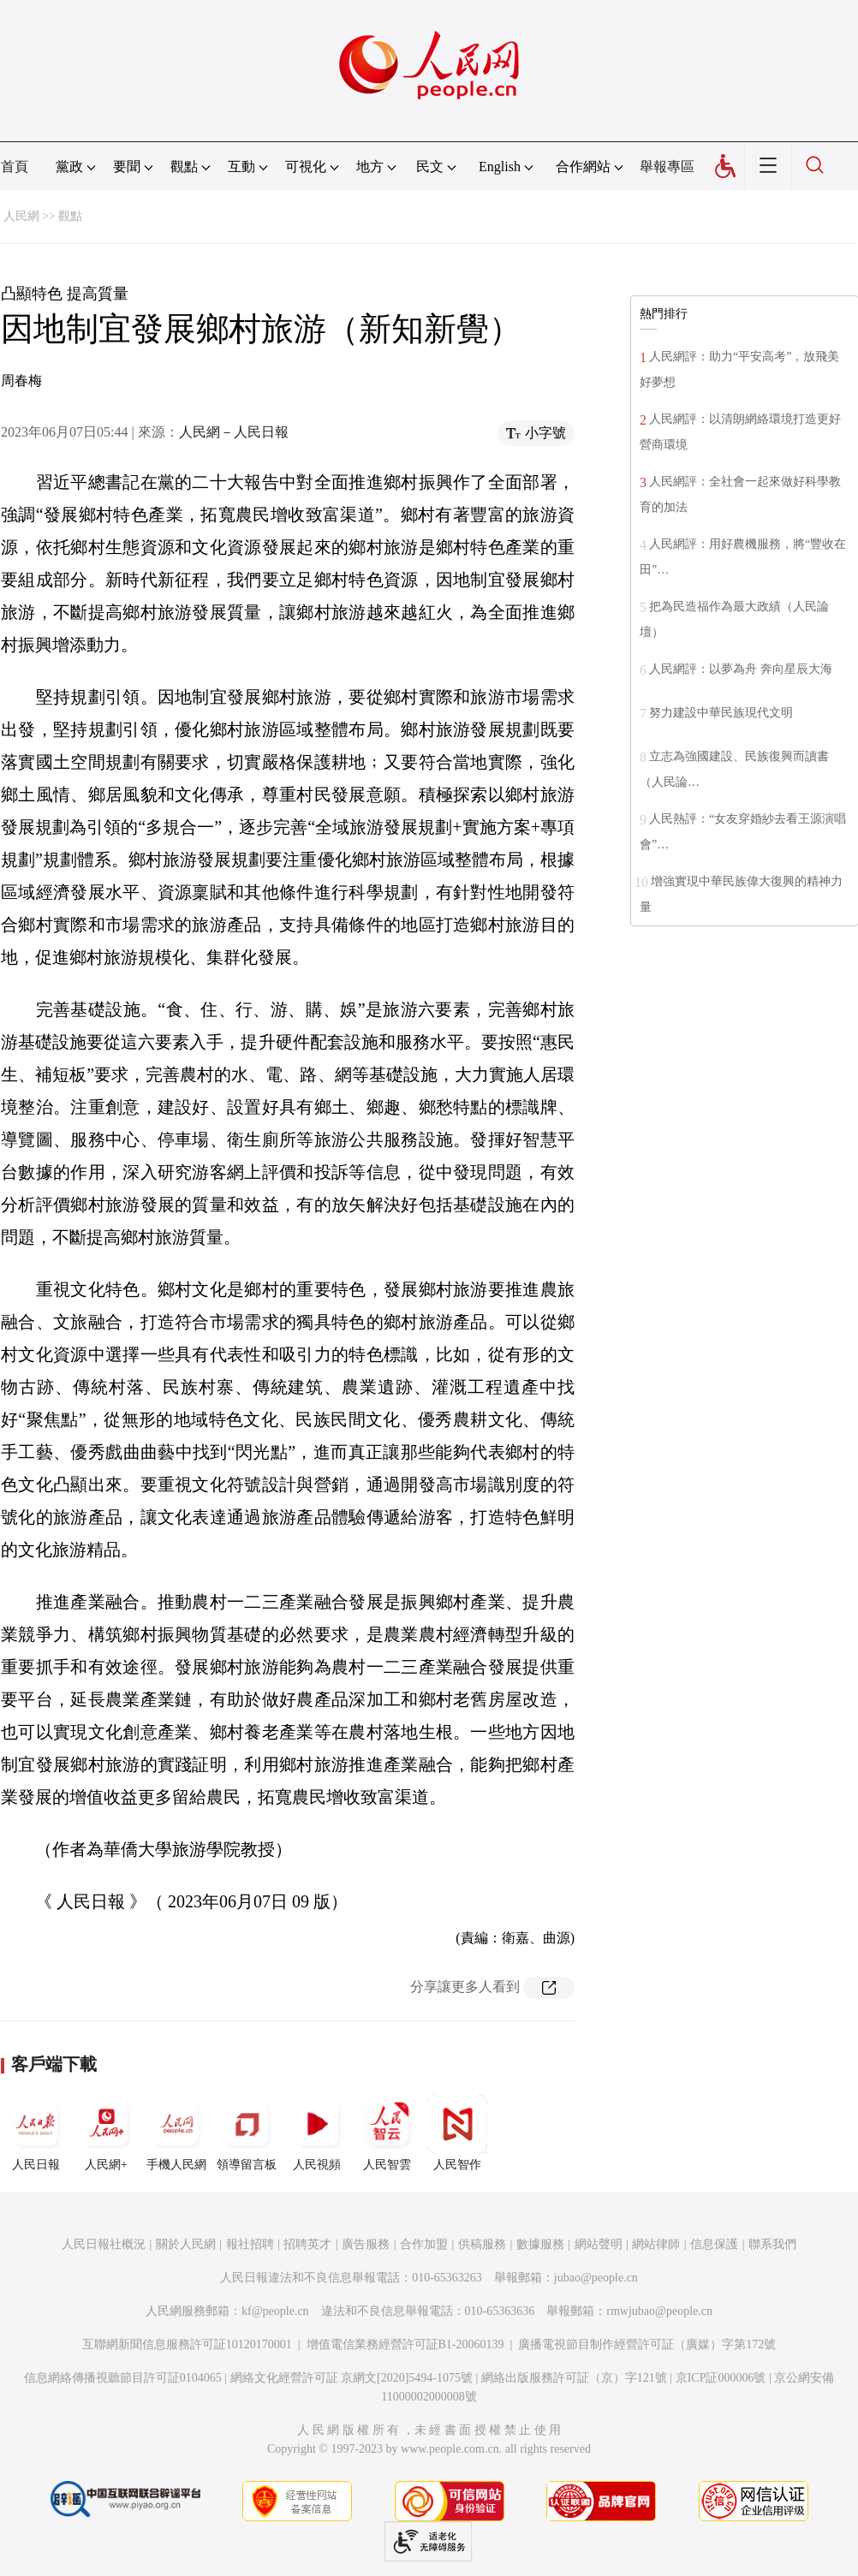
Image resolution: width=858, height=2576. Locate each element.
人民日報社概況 (104, 2244)
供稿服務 (482, 2244)
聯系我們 (772, 2244)
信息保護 (714, 2244)
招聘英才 (307, 2244)
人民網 (21, 216)
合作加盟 (424, 2244)
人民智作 (457, 2132)
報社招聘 (250, 2244)
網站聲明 (599, 2244)
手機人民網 (176, 2132)
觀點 (70, 216)
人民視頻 (317, 2132)
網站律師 (656, 2244)
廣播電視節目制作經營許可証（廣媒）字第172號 (647, 2344)
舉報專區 (667, 166)
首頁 (14, 166)
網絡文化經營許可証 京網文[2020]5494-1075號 (352, 2377)
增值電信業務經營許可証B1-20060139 (405, 2344)
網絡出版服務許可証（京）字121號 (574, 2377)
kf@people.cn (275, 2311)
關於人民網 (186, 2244)
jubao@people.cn (596, 2277)
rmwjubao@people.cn (659, 2311)
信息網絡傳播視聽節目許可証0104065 (123, 2377)
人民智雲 (387, 2132)
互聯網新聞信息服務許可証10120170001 (187, 2344)
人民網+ (106, 2132)
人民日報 (36, 2132)
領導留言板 (247, 2132)
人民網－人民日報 (234, 432)
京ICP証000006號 (721, 2377)
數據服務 (540, 2244)
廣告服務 (366, 2244)
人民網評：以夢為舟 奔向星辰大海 (740, 669)
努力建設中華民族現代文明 (721, 712)
